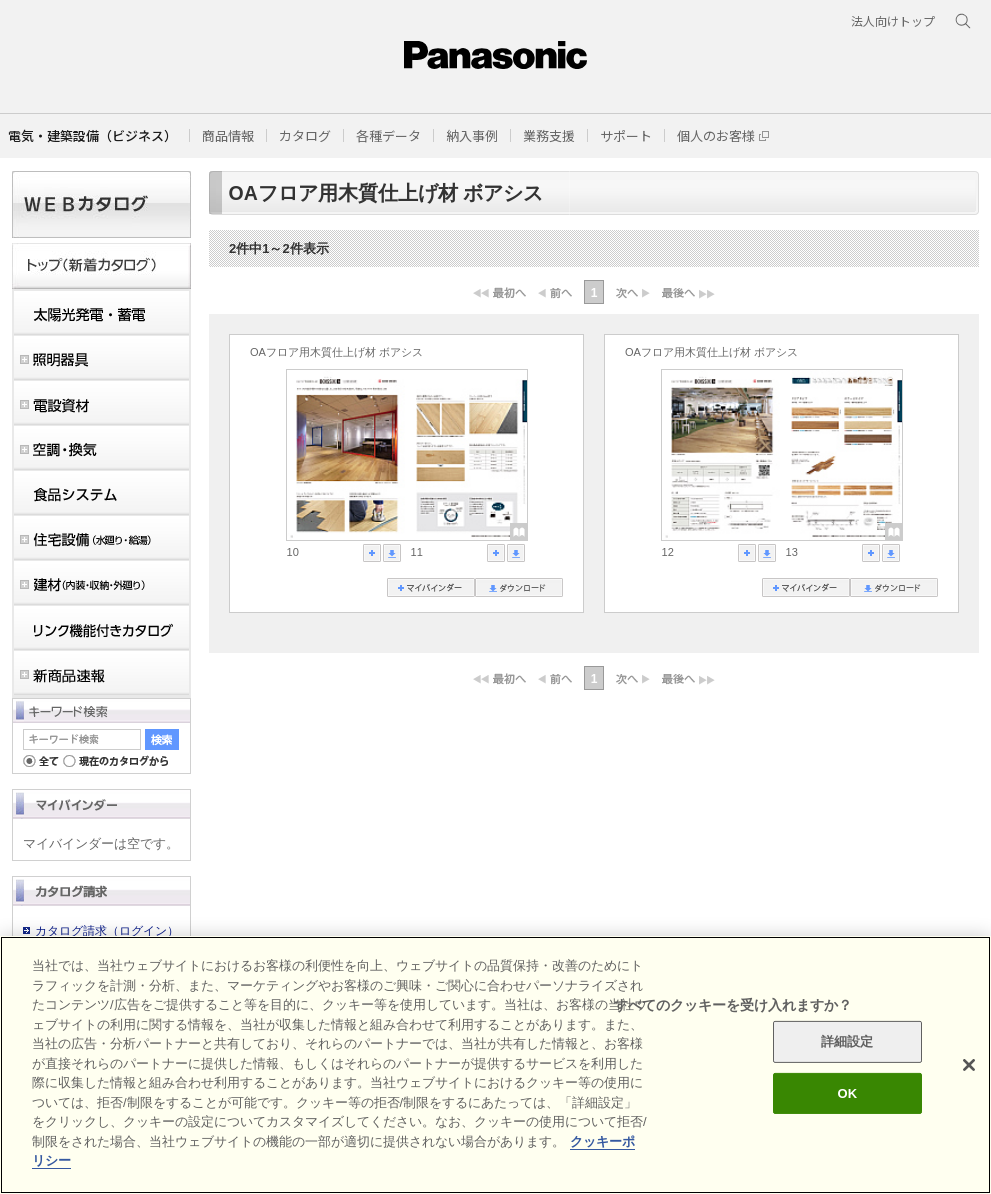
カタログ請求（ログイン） (107, 931)
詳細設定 (847, 1041)
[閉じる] (969, 1065)
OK (847, 1093)
